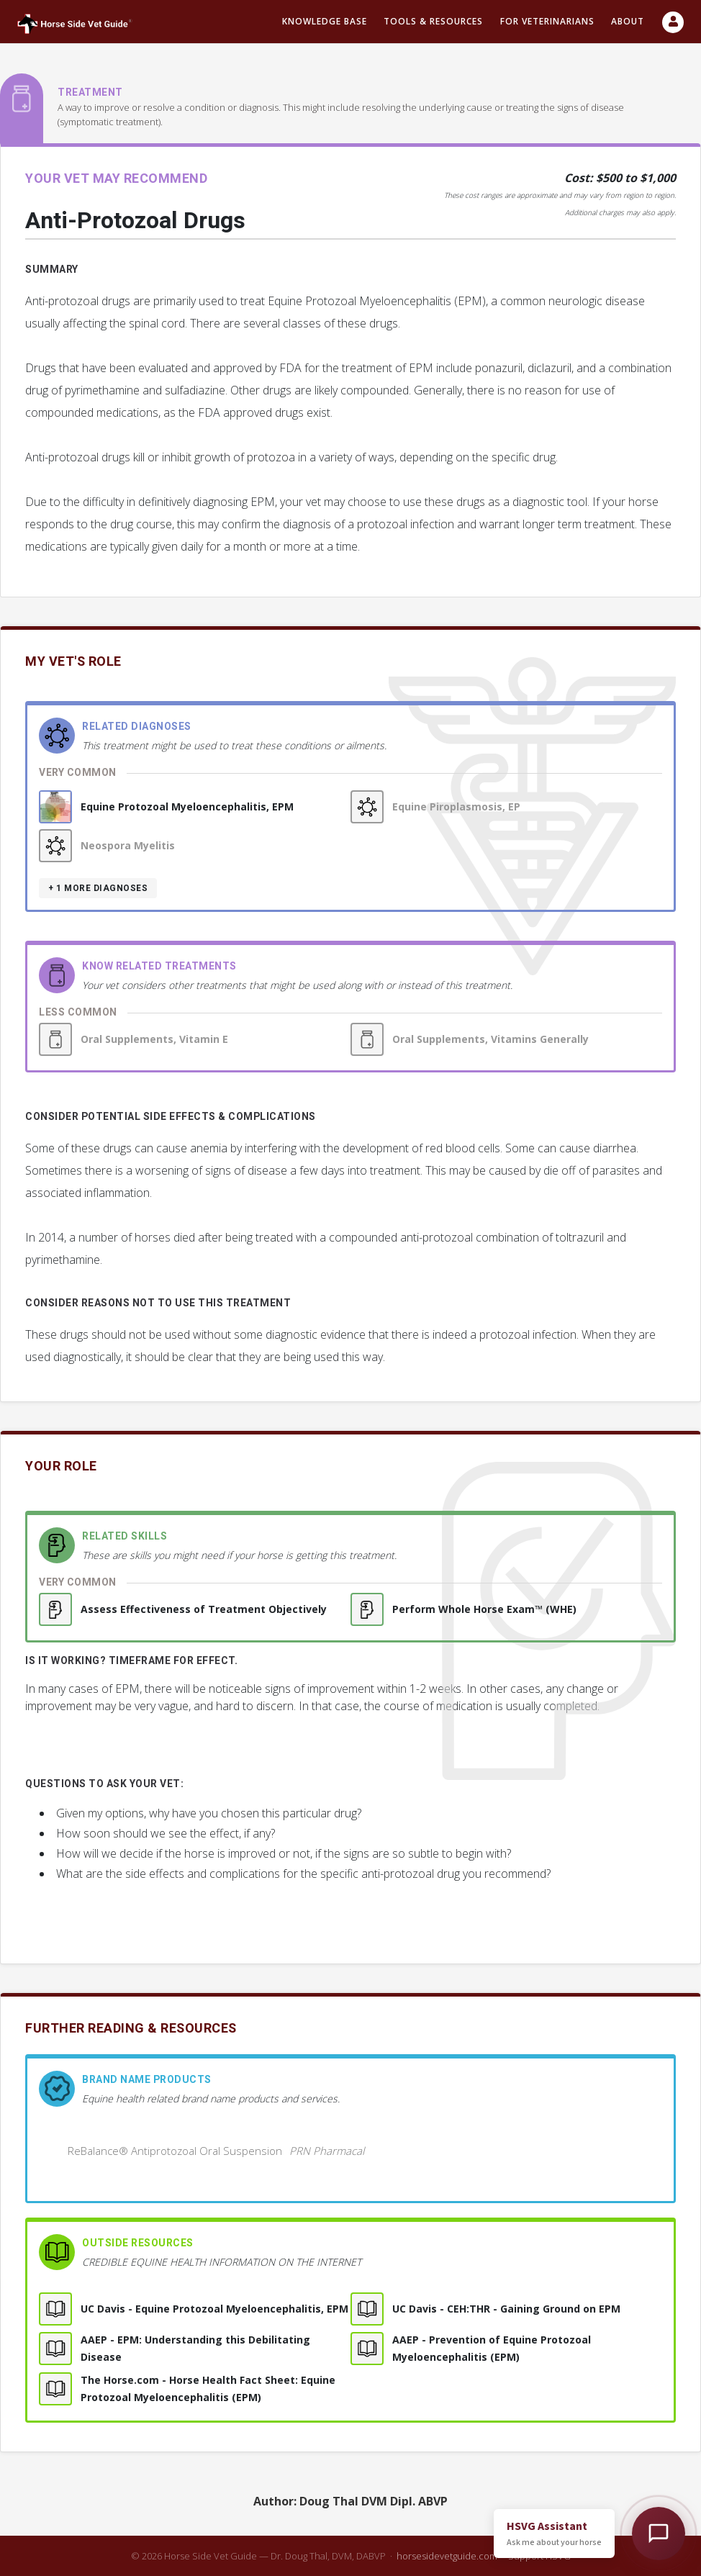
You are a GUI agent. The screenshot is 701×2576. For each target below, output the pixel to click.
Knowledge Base (324, 21)
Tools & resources (433, 21)
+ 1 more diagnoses (98, 888)
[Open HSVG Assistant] (658, 2533)
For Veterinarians (547, 21)
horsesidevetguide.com (447, 2555)
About (627, 21)
